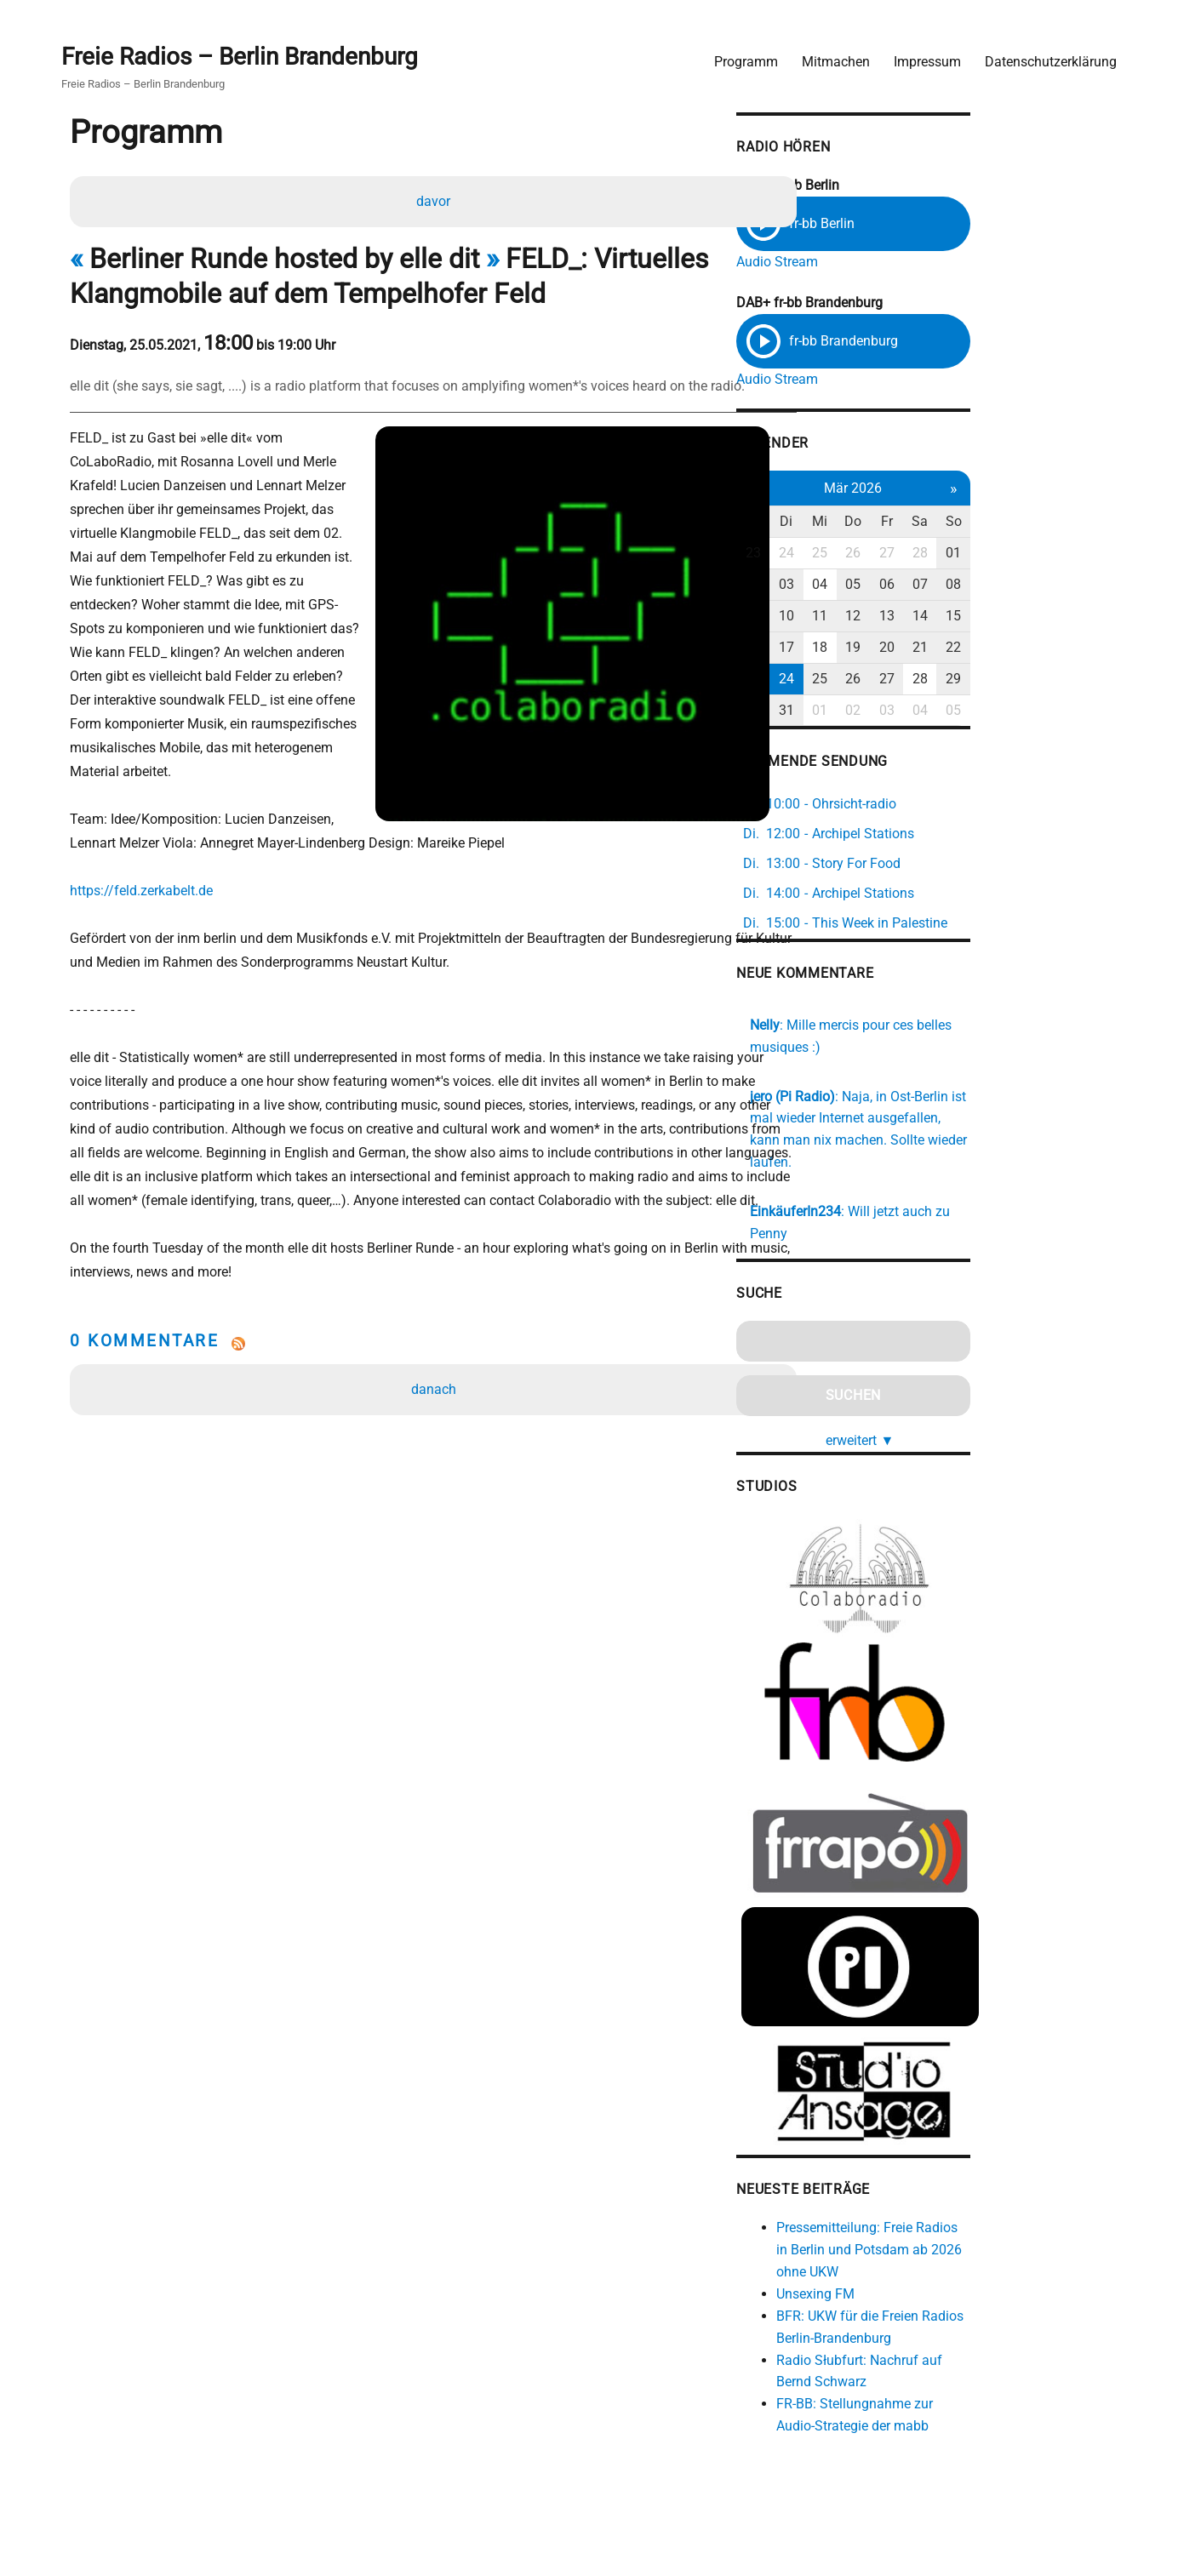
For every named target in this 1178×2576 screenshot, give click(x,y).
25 (935, 554)
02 (862, 586)
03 (898, 586)
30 (862, 711)
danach (436, 1365)
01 (1081, 554)
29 (1081, 679)
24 (898, 554)
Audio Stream (885, 257)
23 (862, 554)
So (1081, 523)
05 (972, 586)
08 (1081, 586)
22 (1081, 648)
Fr (1009, 523)
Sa (1045, 523)
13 (1008, 616)
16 (862, 648)
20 (1008, 648)
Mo (862, 523)
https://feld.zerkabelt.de (149, 842)
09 (862, 616)
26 (972, 554)
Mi (935, 523)
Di (899, 523)
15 (1081, 616)
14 (1045, 616)
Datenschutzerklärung (1044, 56)
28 (1045, 554)
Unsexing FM (923, 2290)
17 (898, 648)
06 (1008, 586)
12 (972, 616)
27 (1008, 554)
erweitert (979, 1393)
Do (972, 523)
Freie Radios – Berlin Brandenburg (246, 52)
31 (898, 711)
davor (436, 199)
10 (898, 616)
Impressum (920, 56)
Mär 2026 (972, 489)
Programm (739, 56)
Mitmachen (829, 56)
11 (935, 616)
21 (1045, 648)
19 (972, 648)
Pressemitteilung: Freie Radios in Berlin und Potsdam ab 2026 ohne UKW (986, 2246)
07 (1045, 586)
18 (935, 648)
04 (935, 586)
